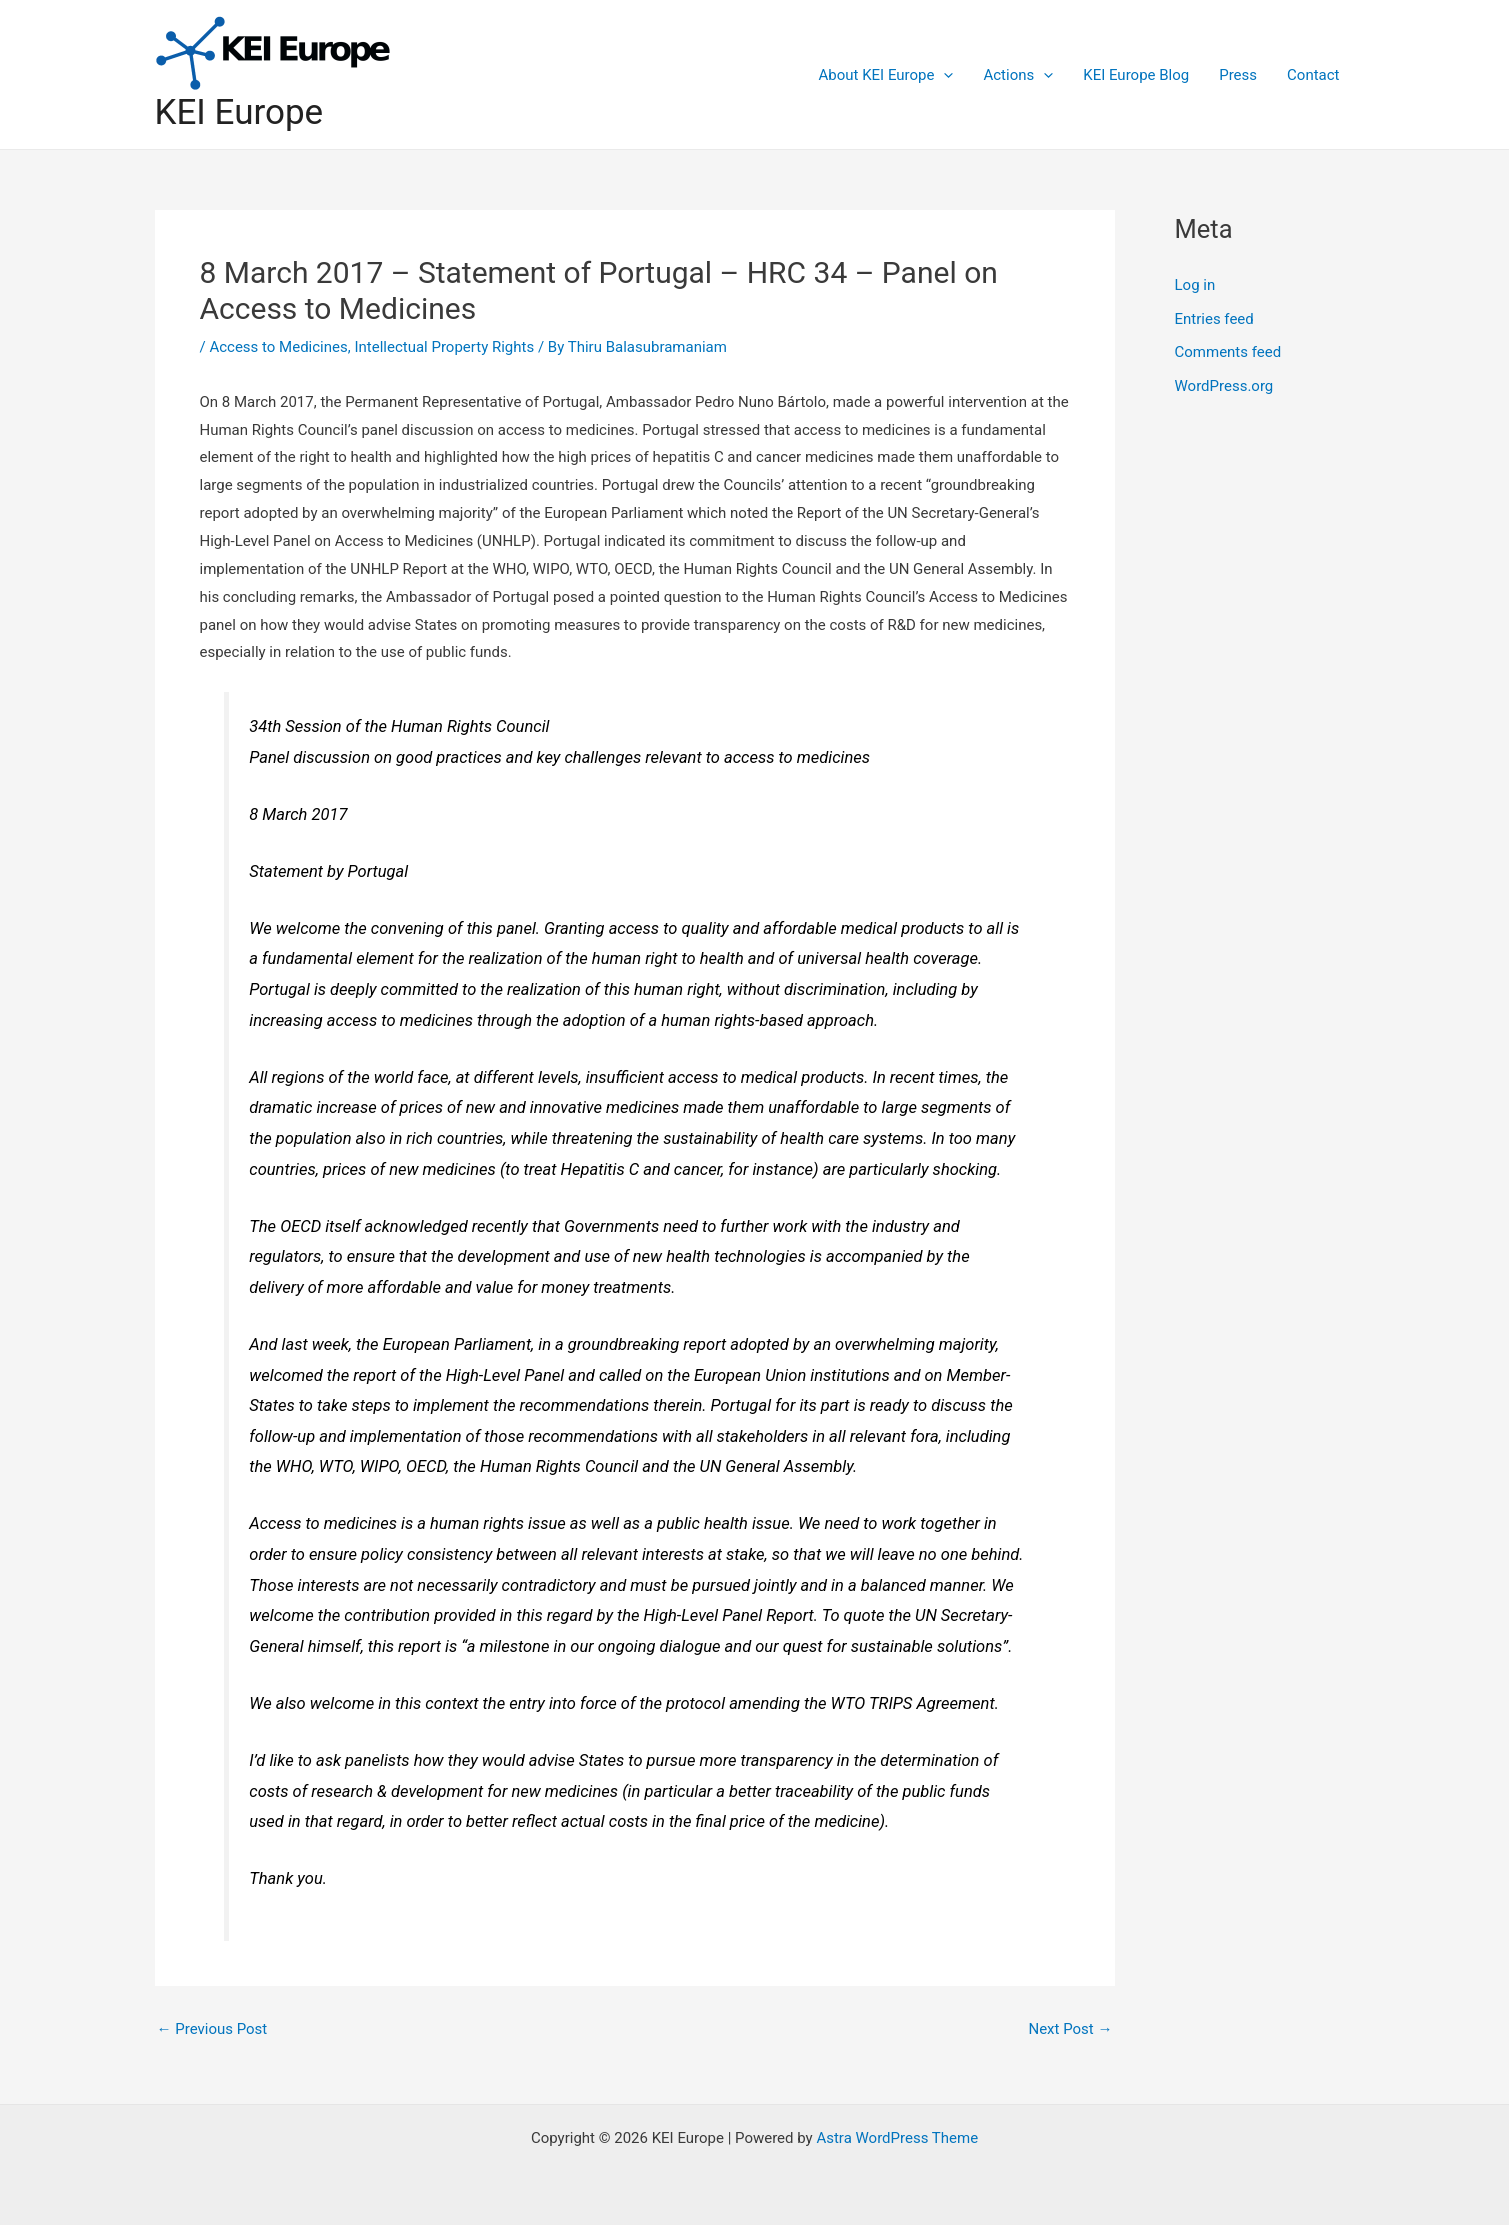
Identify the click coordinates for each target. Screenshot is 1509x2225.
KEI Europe (239, 112)
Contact (1313, 75)
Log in (1195, 285)
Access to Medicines (278, 347)
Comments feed (1228, 352)
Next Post (1070, 2029)
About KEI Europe (886, 75)
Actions (1018, 75)
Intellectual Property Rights (444, 347)
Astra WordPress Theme (897, 2138)
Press (1238, 75)
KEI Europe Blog (1136, 75)
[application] (943, 75)
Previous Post (212, 2029)
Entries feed (1214, 319)
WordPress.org (1224, 386)
